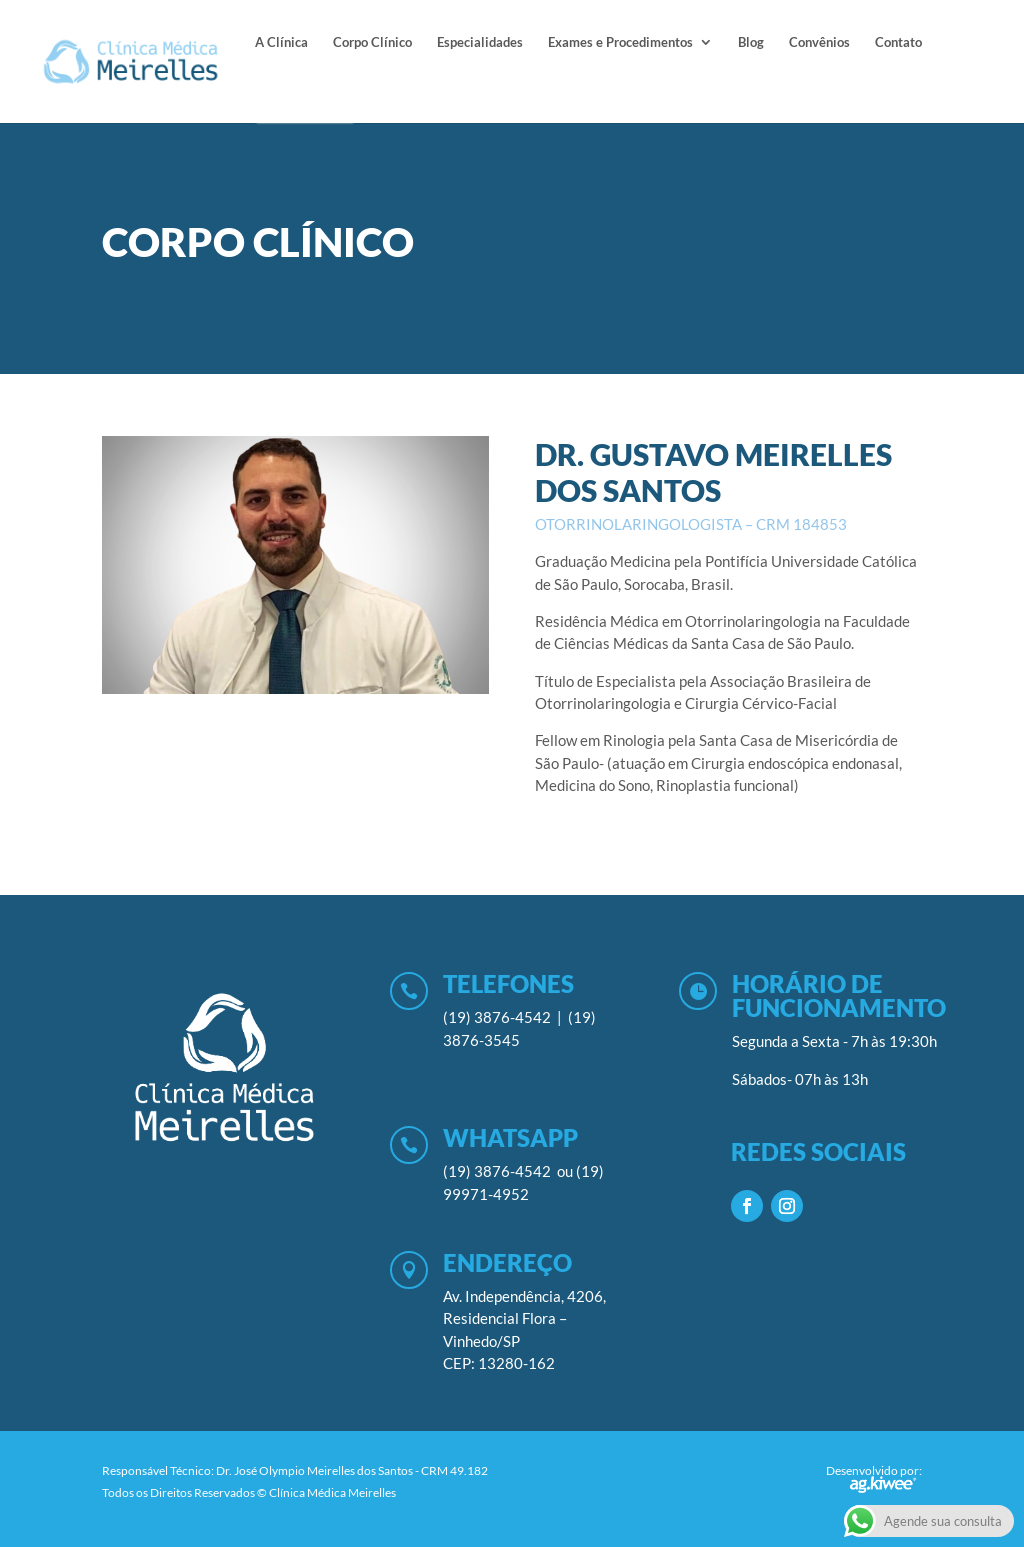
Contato (898, 42)
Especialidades (480, 42)
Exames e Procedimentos (620, 42)
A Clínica (281, 42)
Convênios (819, 42)
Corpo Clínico (372, 42)
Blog (751, 42)
